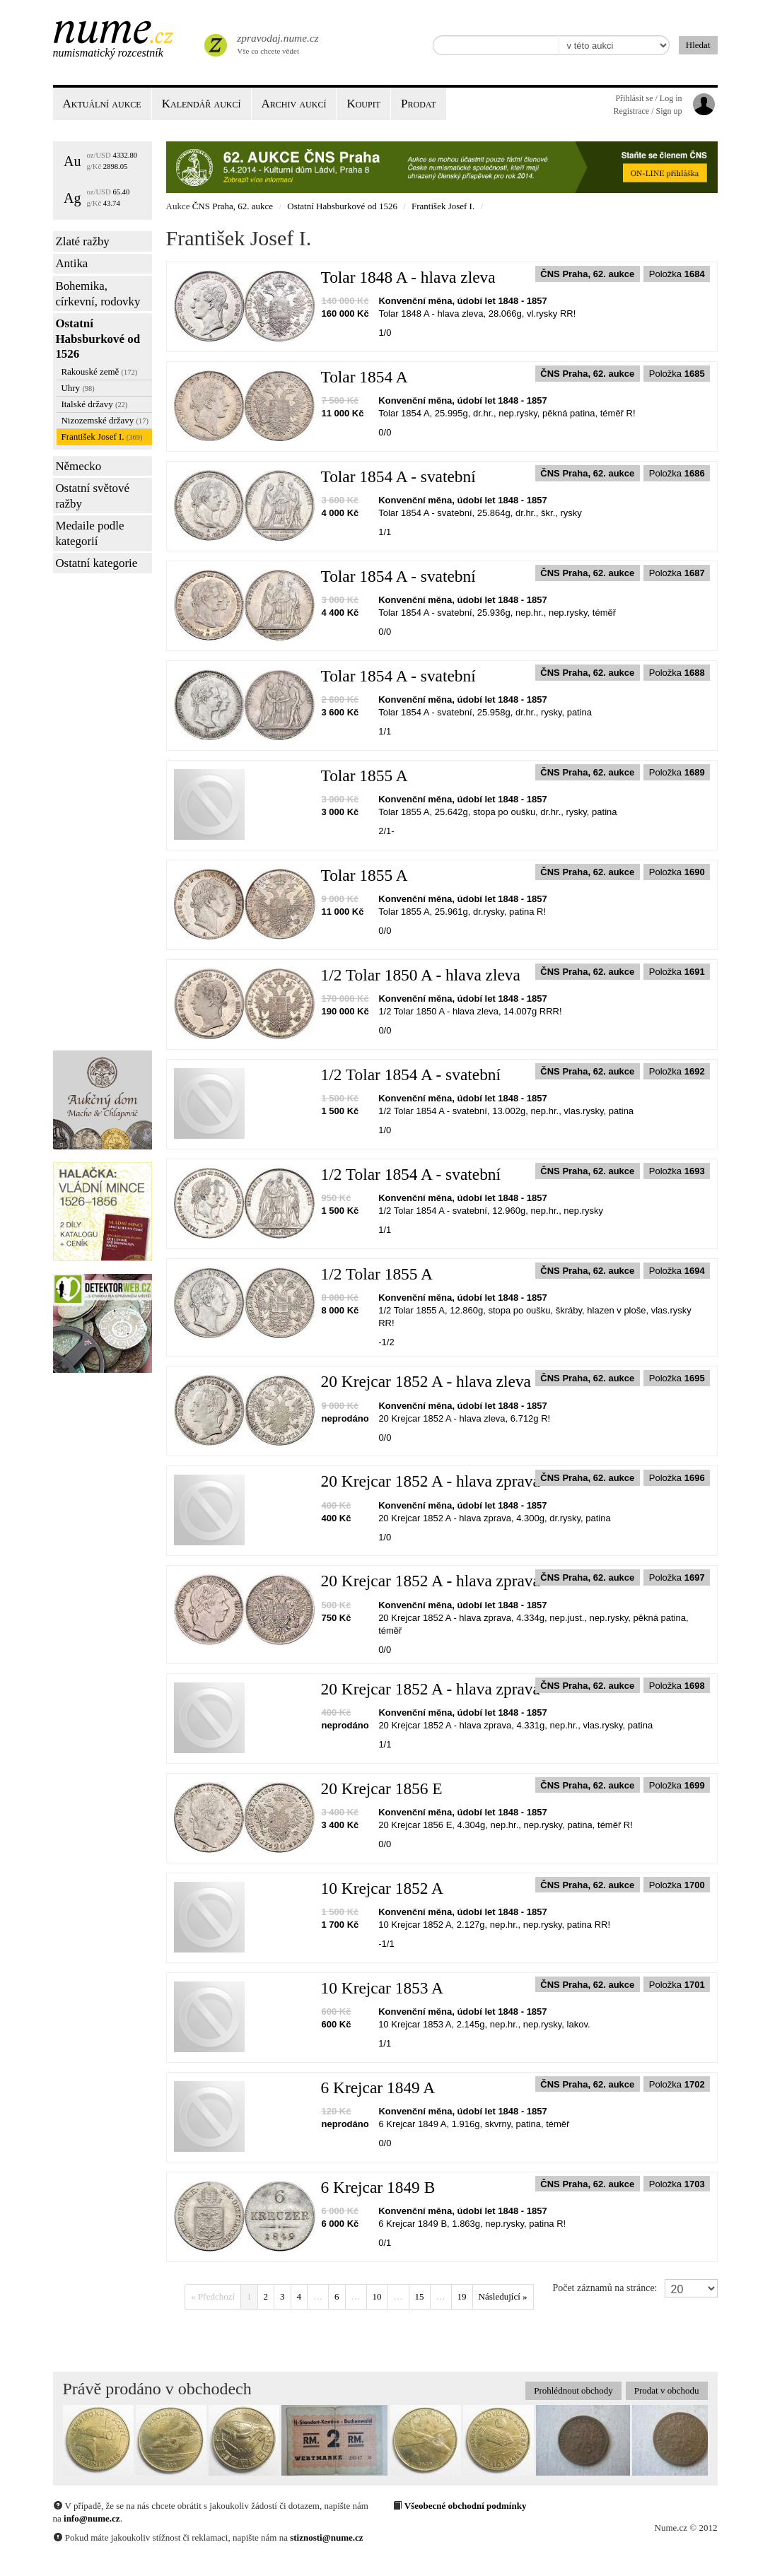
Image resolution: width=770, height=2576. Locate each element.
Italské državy (94, 404)
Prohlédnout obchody (573, 2390)
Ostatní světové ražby (92, 495)
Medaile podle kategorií (89, 533)
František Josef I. (101, 436)
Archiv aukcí (294, 103)
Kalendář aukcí (201, 103)
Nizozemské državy (104, 420)
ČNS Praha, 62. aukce (232, 206)
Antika (71, 263)
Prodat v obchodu (666, 2390)
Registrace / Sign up (648, 111)
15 (419, 2296)
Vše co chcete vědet (276, 42)
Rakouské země (99, 371)
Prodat (418, 103)
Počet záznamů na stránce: (604, 2288)
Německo (78, 466)
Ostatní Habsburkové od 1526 (97, 339)
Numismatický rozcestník (108, 53)
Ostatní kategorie (96, 563)
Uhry (77, 387)
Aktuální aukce (102, 103)
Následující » (503, 2296)
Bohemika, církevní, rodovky (97, 293)
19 (462, 2296)
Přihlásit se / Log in (649, 98)
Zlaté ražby (82, 241)
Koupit (363, 103)
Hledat (698, 45)
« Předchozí (213, 2296)
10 (377, 2296)
